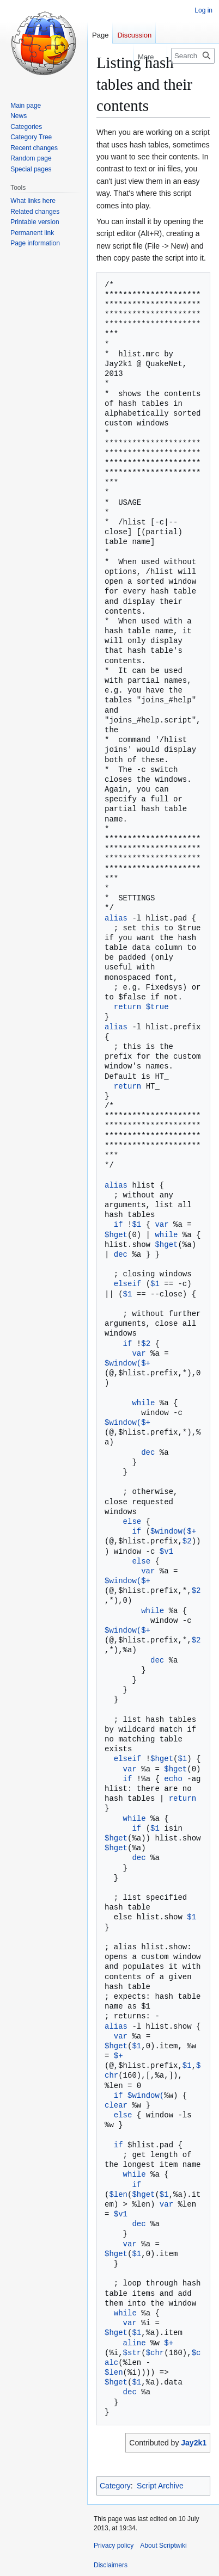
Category (115, 2485)
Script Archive (160, 2485)
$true (157, 1007)
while (166, 1235)
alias (116, 918)
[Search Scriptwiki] (193, 56)
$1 (136, 1224)
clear (116, 2105)
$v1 (166, 1551)
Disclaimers (110, 2565)
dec (120, 1254)
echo (173, 1779)
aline (134, 2343)
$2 (145, 1343)
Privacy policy (113, 2545)
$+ (145, 1363)
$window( (123, 1363)
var (161, 1224)
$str (132, 2353)
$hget (116, 1235)
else (132, 1521)
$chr (155, 2353)
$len (118, 2194)
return (127, 1007)
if (118, 1224)
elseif (127, 1283)
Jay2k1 (193, 2442)
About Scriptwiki (163, 2545)
